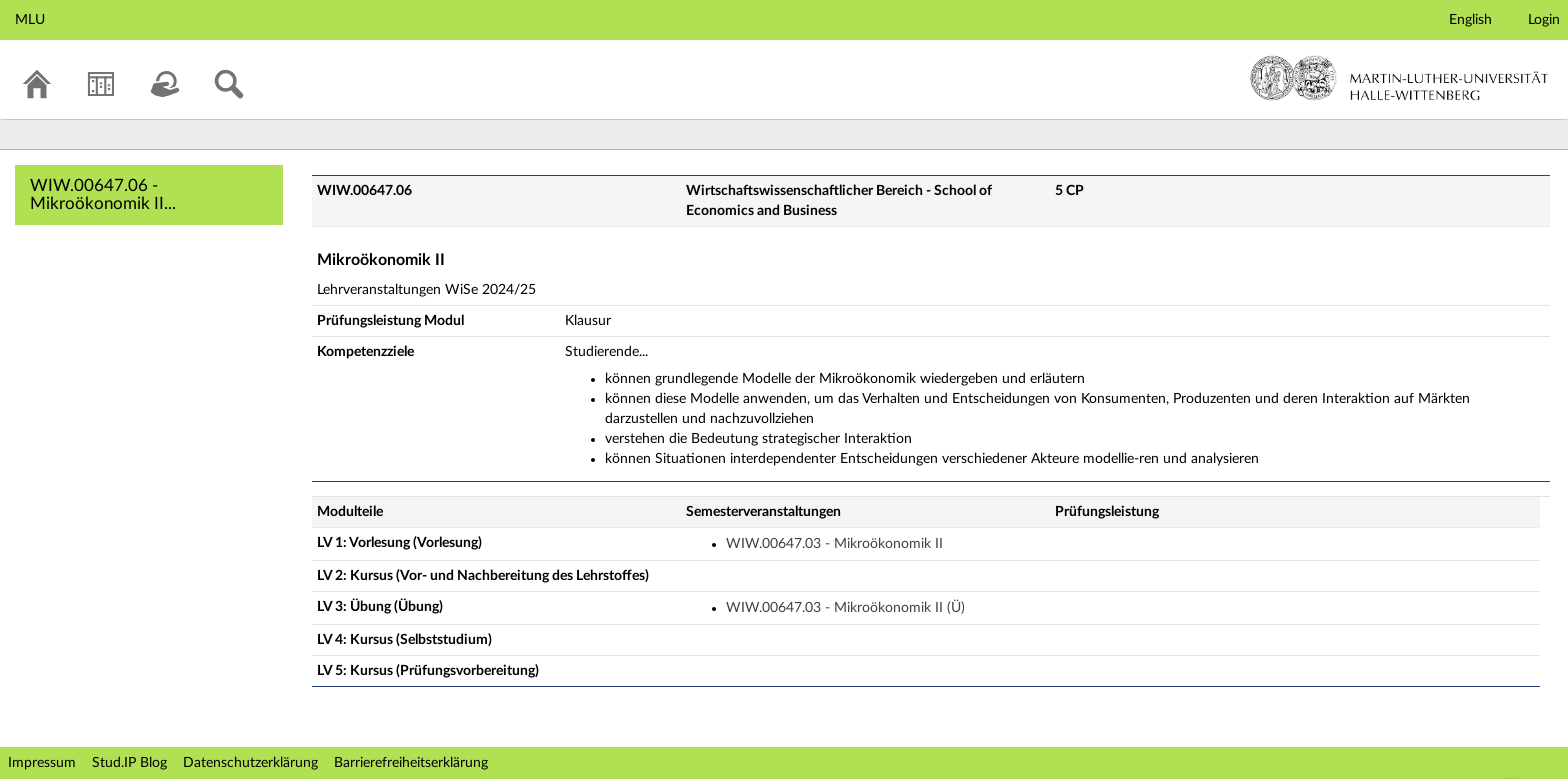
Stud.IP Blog (129, 763)
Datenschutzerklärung (250, 763)
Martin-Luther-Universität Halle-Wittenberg (1399, 78)
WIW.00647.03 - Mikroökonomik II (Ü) (845, 608)
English (1470, 20)
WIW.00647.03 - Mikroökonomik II (834, 544)
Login (1544, 20)
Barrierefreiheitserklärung (411, 763)
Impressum (42, 763)
